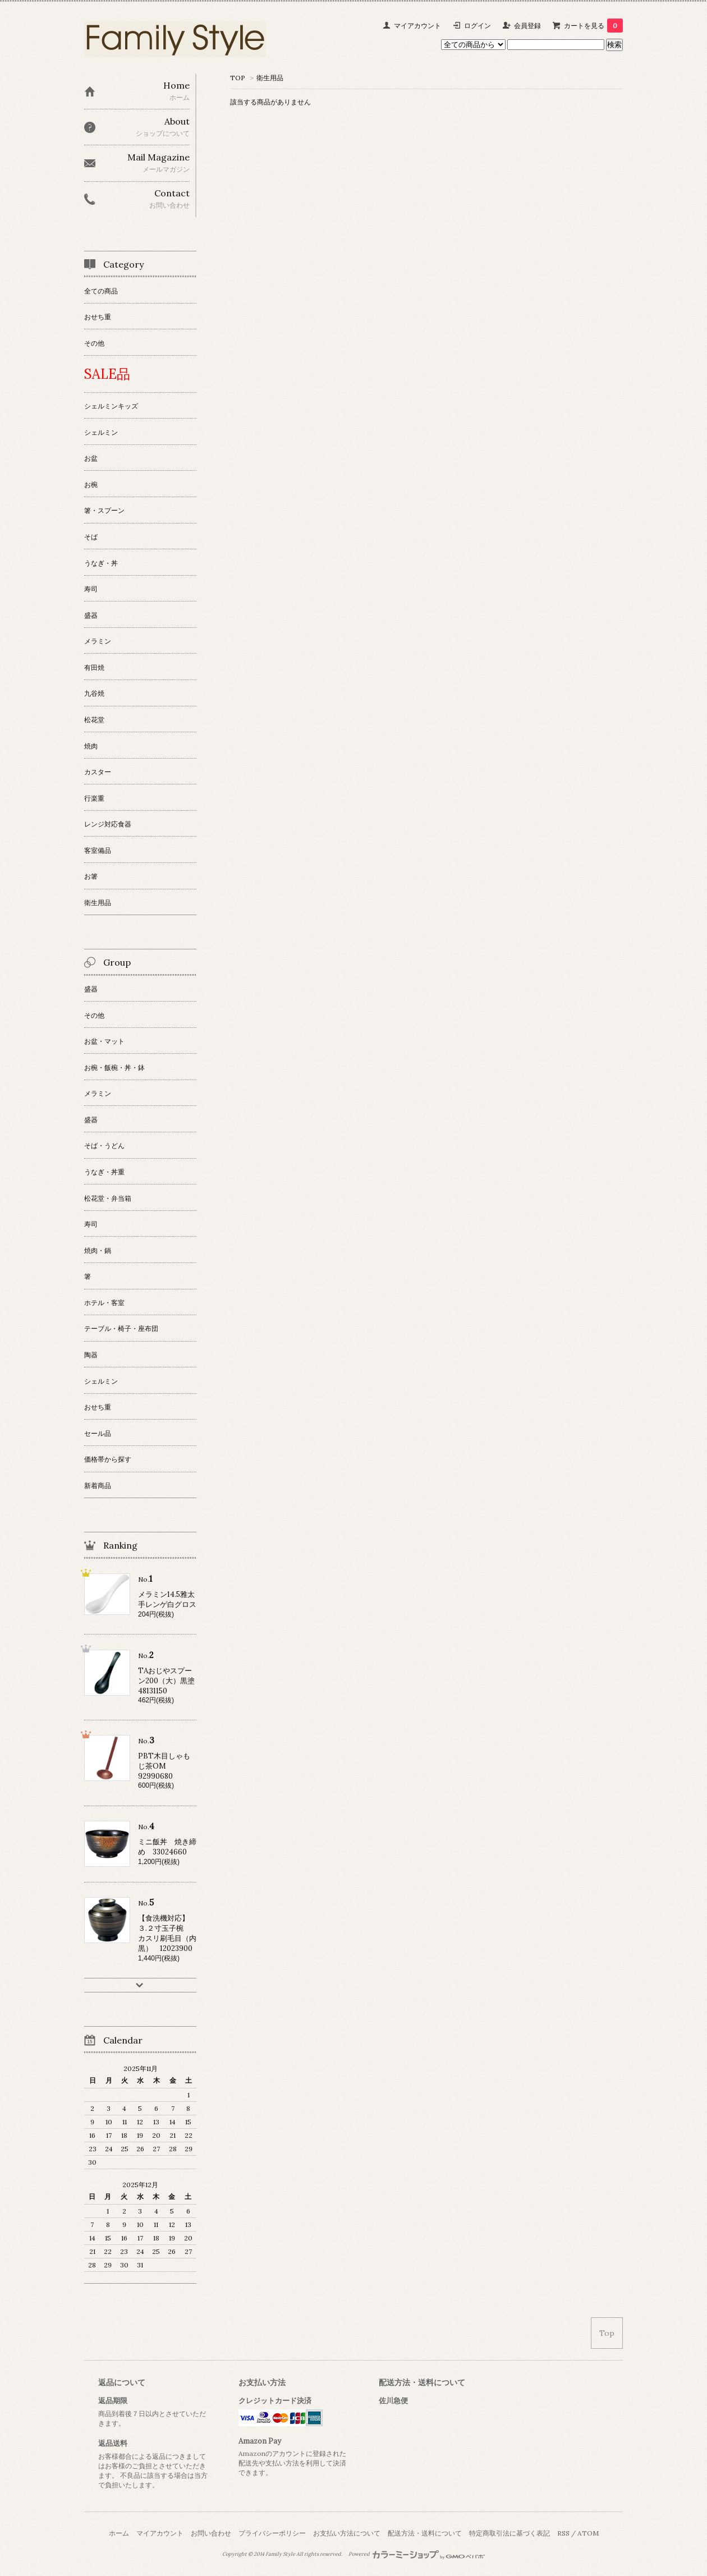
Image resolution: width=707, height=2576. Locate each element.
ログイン (477, 25)
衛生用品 (269, 78)
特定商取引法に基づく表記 (509, 2533)
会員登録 (527, 25)
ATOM (588, 2533)
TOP (237, 78)
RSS (563, 2533)
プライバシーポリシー (272, 2533)
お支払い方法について (346, 2533)
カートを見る (593, 25)
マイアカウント (417, 25)
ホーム (119, 2533)
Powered (416, 2554)
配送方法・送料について (425, 2533)
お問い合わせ (211, 2533)
